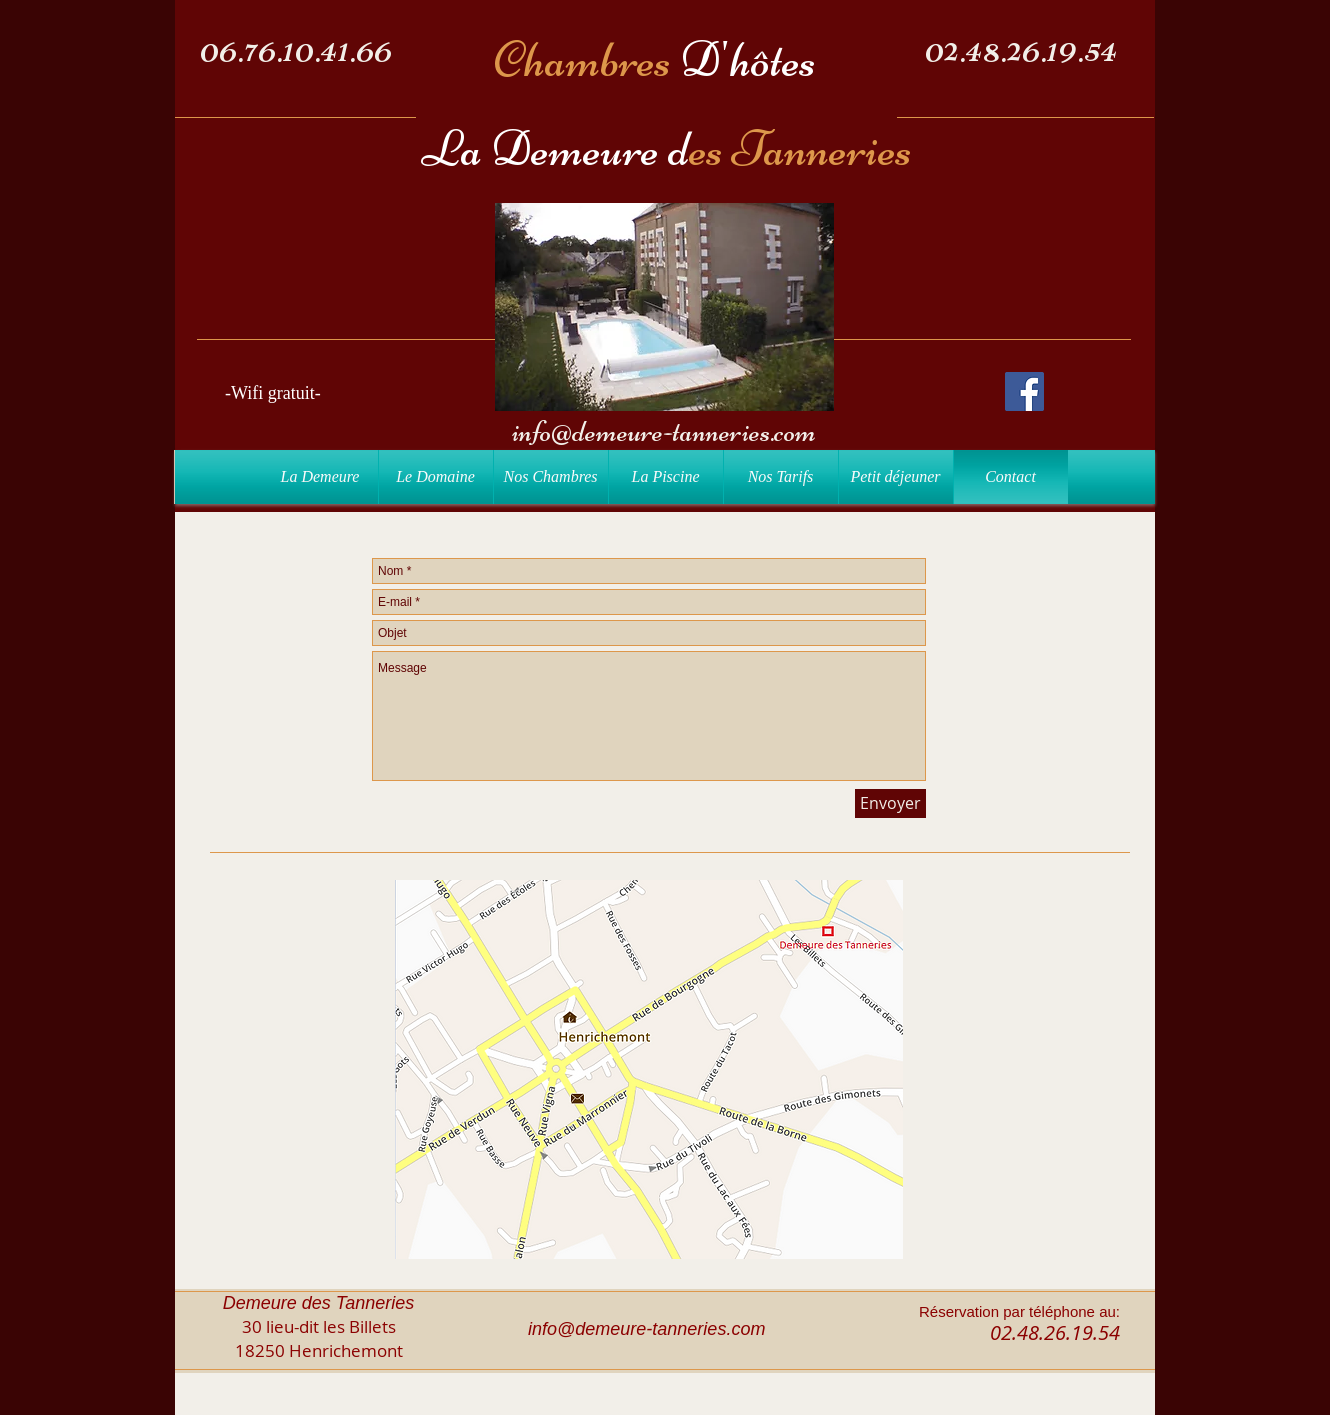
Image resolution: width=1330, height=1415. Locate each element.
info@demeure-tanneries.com (664, 431)
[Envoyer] (890, 803)
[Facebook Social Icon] (1024, 391)
